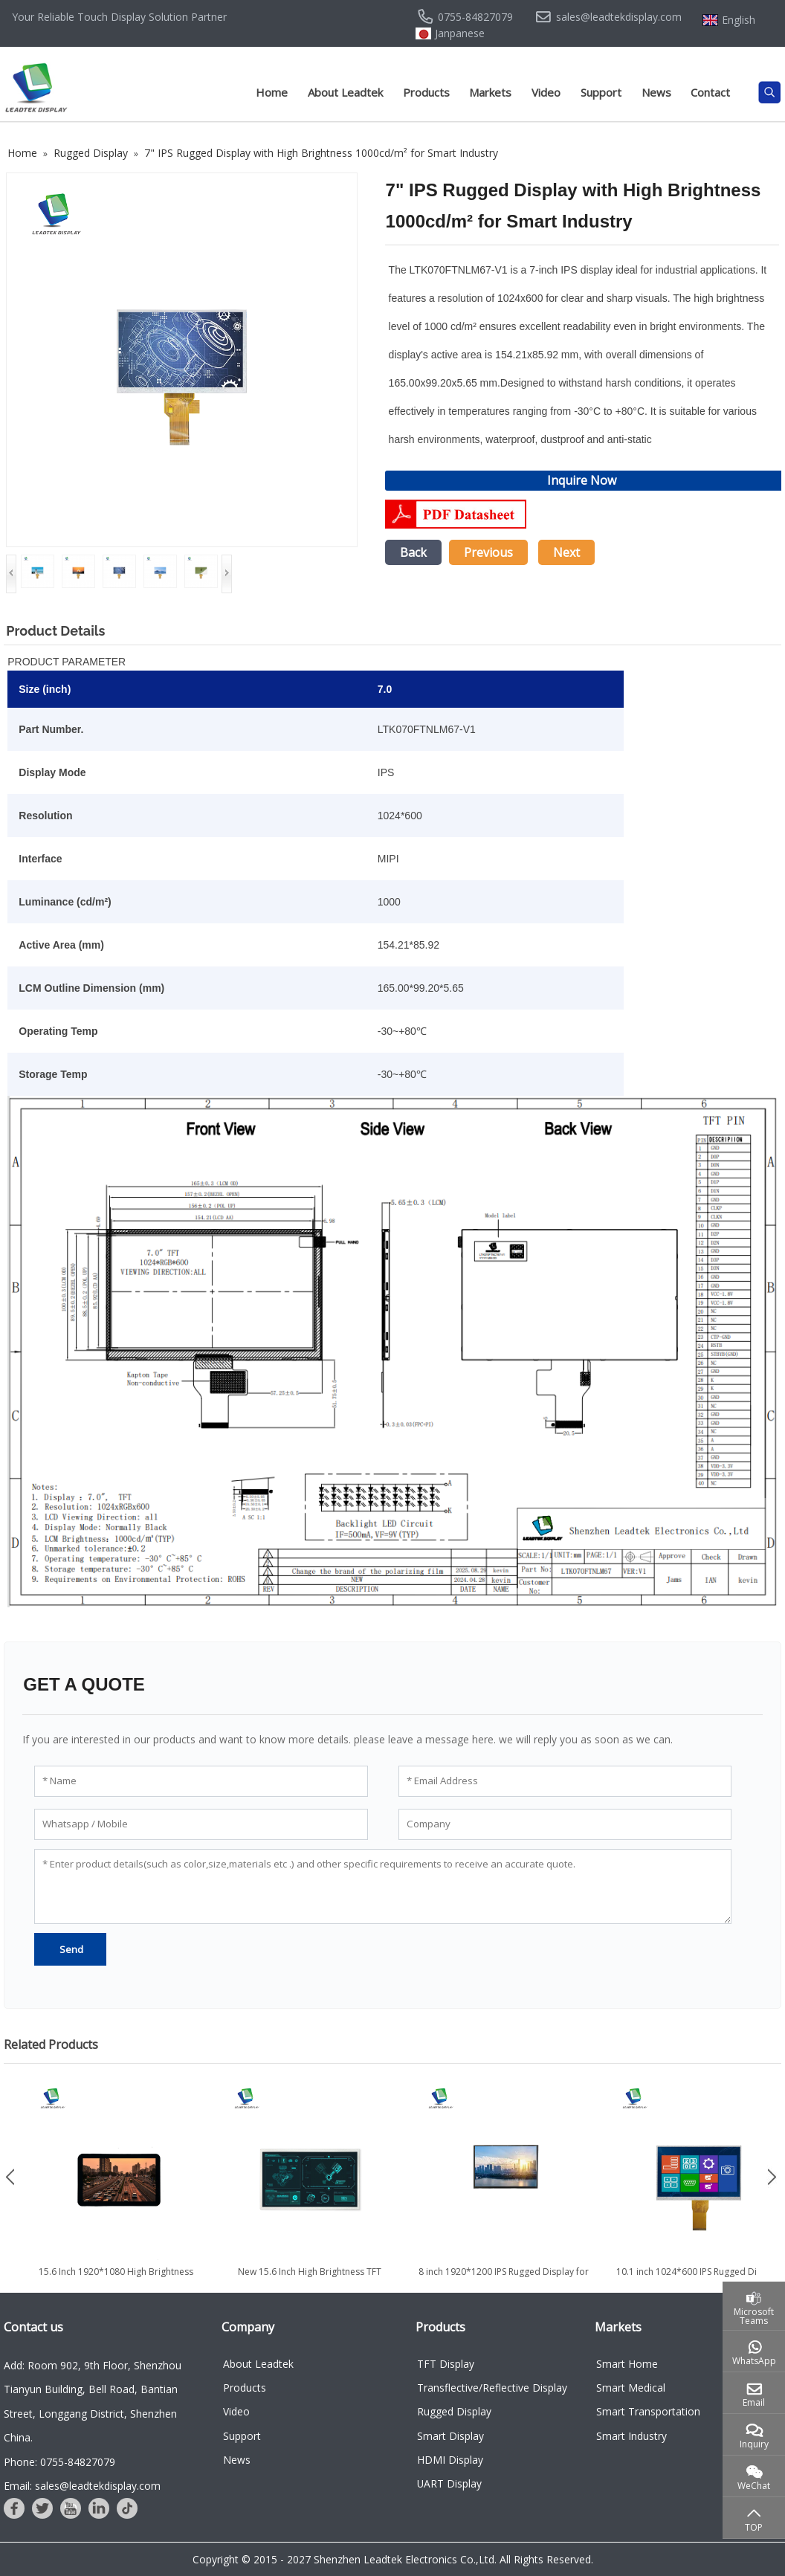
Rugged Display (454, 2411)
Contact (710, 92)
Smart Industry (631, 2436)
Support (601, 92)
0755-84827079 (475, 17)
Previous (488, 552)
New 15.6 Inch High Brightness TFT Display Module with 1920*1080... (309, 2278)
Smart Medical (630, 2387)
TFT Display (445, 2364)
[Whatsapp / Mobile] (200, 1824)
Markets (490, 92)
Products (426, 92)
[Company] (564, 1824)
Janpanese (460, 33)
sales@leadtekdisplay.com (619, 17)
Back (413, 552)
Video (546, 92)
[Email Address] (564, 1781)
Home (272, 92)
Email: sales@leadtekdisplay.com (82, 2486)
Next (566, 552)
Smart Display (450, 2436)
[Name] (200, 1781)
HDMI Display (450, 2460)
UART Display (449, 2483)
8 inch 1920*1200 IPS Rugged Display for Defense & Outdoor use (504, 2278)
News (656, 92)
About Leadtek (345, 92)
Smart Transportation (648, 2411)
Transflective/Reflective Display (492, 2387)
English (738, 20)
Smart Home (627, 2364)
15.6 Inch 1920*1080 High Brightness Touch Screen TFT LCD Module (116, 2278)
